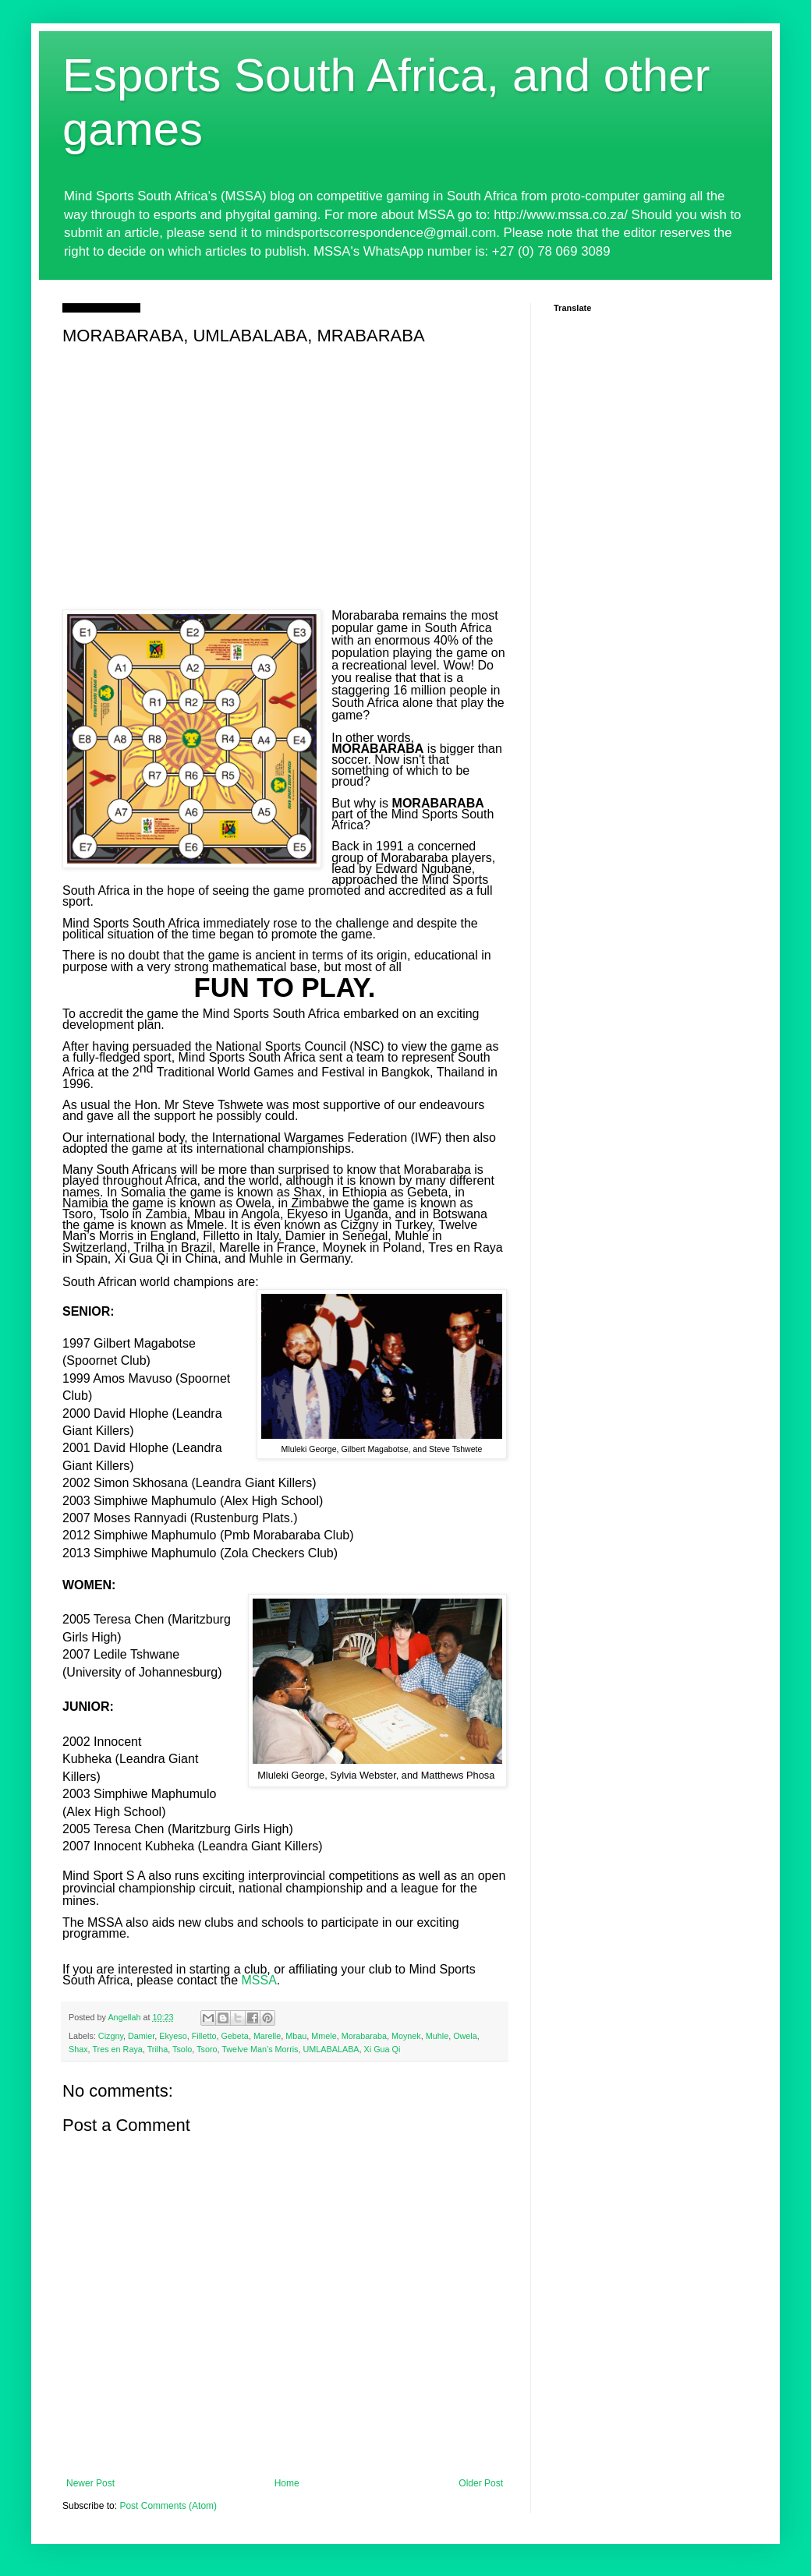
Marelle (267, 2036)
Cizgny (110, 2036)
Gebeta (234, 2036)
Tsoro (207, 2049)
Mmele (323, 2036)
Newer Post (90, 2483)
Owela (465, 2036)
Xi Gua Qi (382, 2049)
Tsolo (182, 2049)
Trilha (157, 2049)
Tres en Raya (117, 2049)
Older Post (481, 2483)
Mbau (295, 2036)
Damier (141, 2036)
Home (286, 2483)
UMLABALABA (331, 2049)
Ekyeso (172, 2036)
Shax (78, 2049)
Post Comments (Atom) (168, 2505)
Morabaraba (364, 2036)
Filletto (204, 2036)
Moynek (406, 2036)
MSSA (258, 1980)
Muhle (437, 2036)
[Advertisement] (284, 468)
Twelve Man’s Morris (259, 2049)
